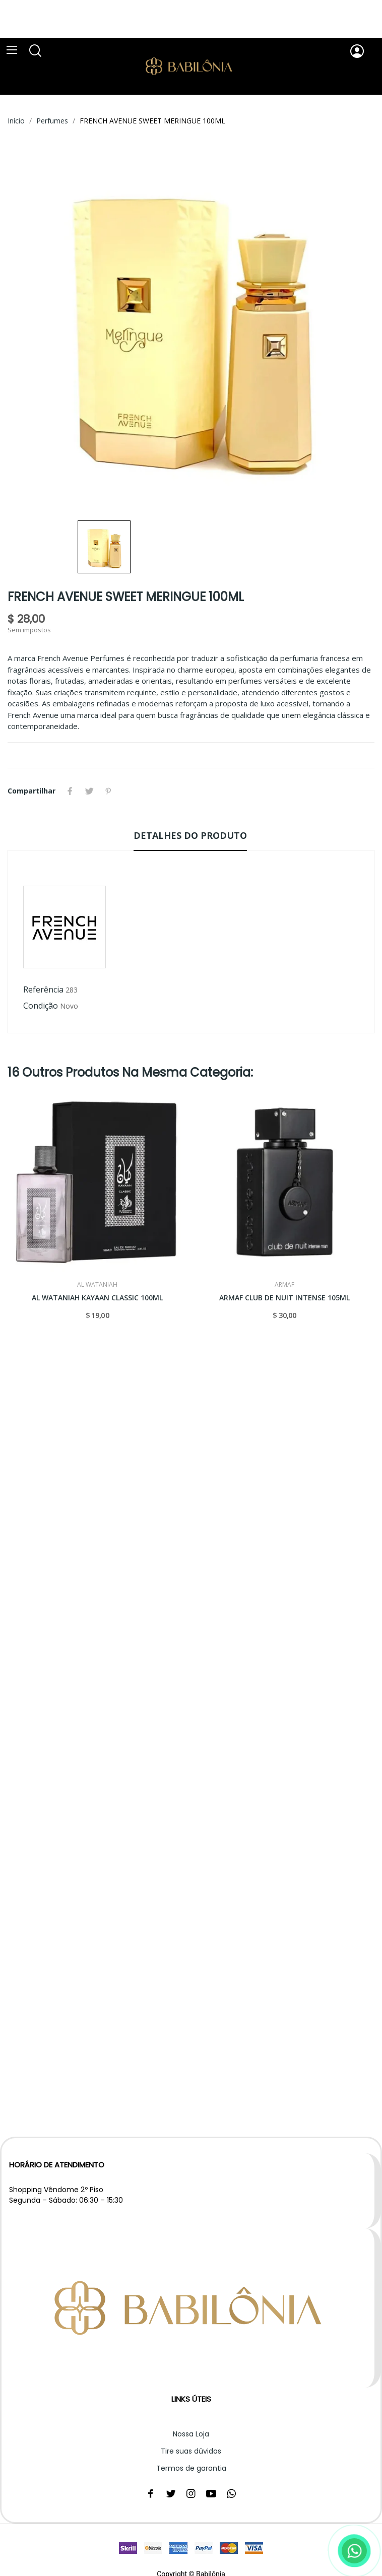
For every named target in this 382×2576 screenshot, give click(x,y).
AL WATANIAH (97, 1285)
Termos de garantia (191, 2468)
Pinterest (108, 791)
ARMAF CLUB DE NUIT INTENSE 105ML (284, 1297)
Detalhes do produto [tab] (190, 835)
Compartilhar (70, 791)
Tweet (89, 791)
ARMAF (284, 1285)
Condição (40, 1005)
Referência (43, 989)
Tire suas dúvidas (191, 2451)
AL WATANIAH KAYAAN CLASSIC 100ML (97, 1297)
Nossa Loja (191, 2434)
